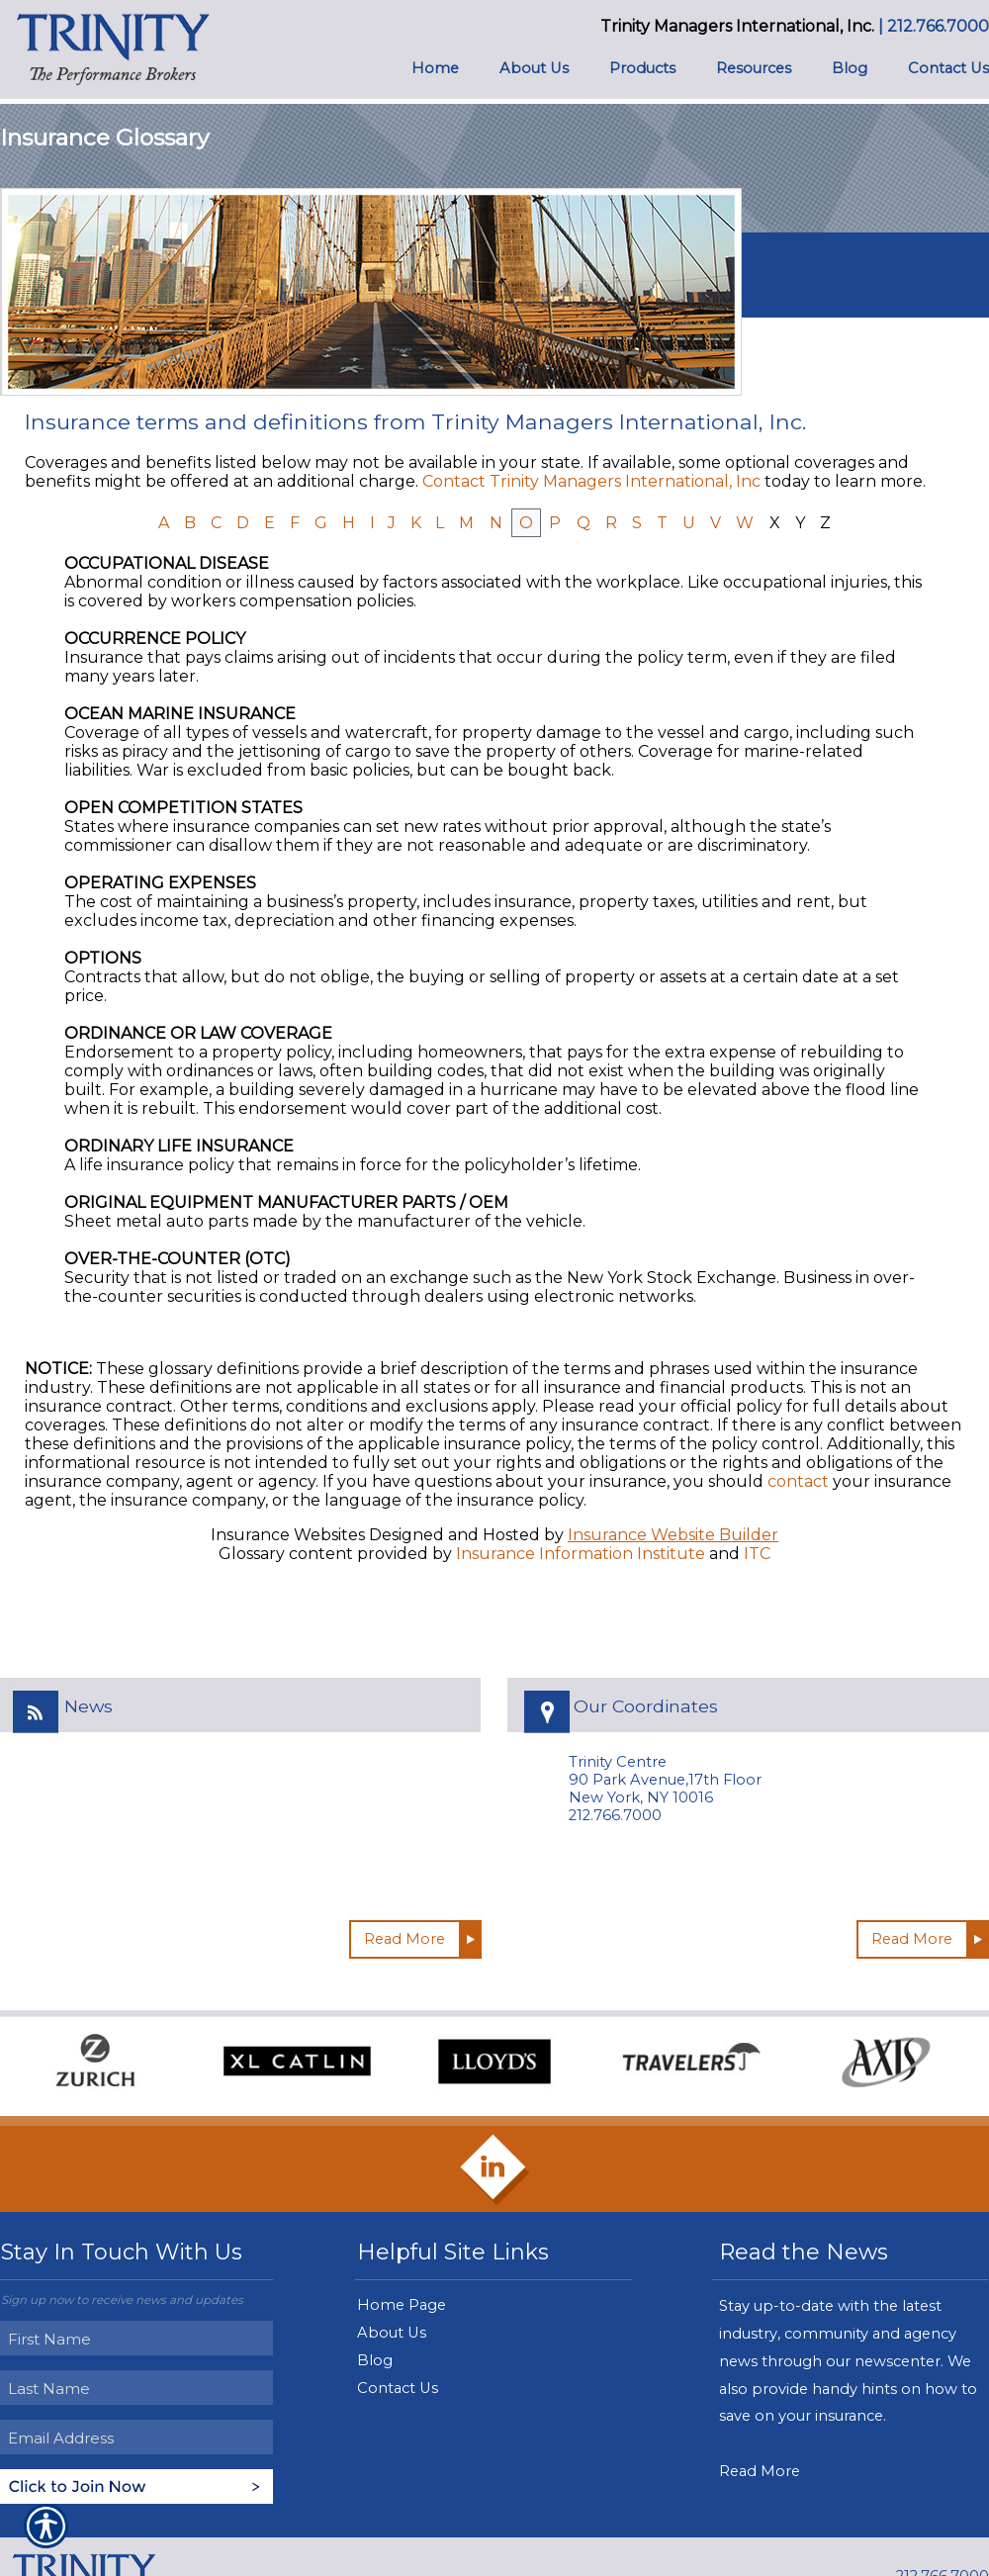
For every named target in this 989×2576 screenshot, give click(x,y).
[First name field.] (139, 2338)
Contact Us (397, 2388)
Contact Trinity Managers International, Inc (591, 481)
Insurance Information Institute (580, 1553)
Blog (375, 2360)
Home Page (401, 2305)
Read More (404, 1939)
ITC (757, 1553)
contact (798, 1481)
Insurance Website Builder (673, 1534)
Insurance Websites (288, 1534)
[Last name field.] (139, 2388)
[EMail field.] (139, 2437)
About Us (391, 2333)
